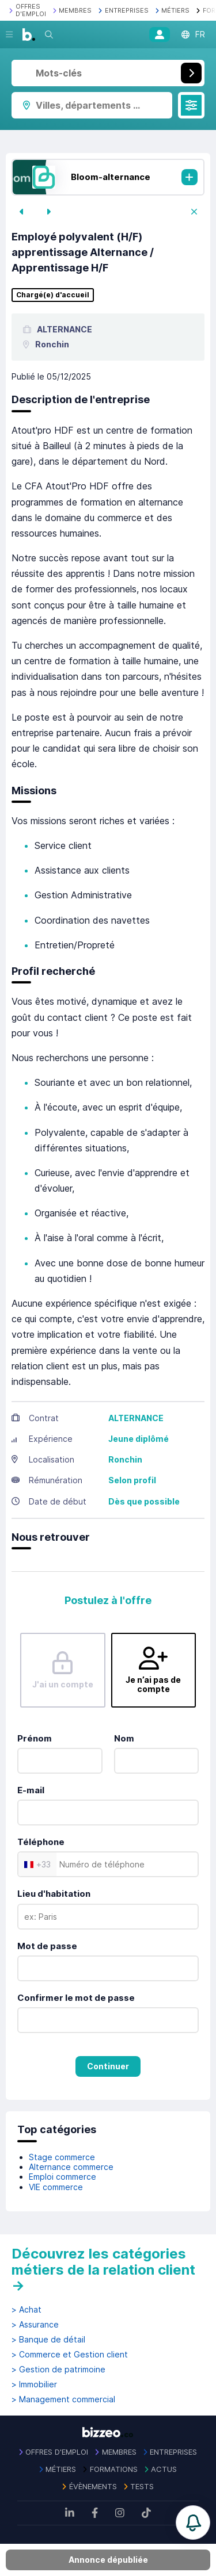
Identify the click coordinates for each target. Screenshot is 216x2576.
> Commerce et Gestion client (70, 2354)
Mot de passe (47, 1946)
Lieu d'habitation (53, 1893)
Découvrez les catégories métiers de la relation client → (103, 2269)
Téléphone (41, 1842)
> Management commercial (63, 2399)
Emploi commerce (62, 2176)
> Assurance (35, 2324)
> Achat (26, 2309)
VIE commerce (56, 2187)
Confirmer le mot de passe (76, 1998)
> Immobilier (34, 2384)
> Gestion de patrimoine (58, 2369)
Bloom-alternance (110, 176)
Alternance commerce (71, 2167)
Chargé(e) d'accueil (52, 295)
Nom (124, 1738)
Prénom (34, 1738)
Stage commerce (62, 2157)
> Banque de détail (48, 2339)
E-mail (30, 1790)
